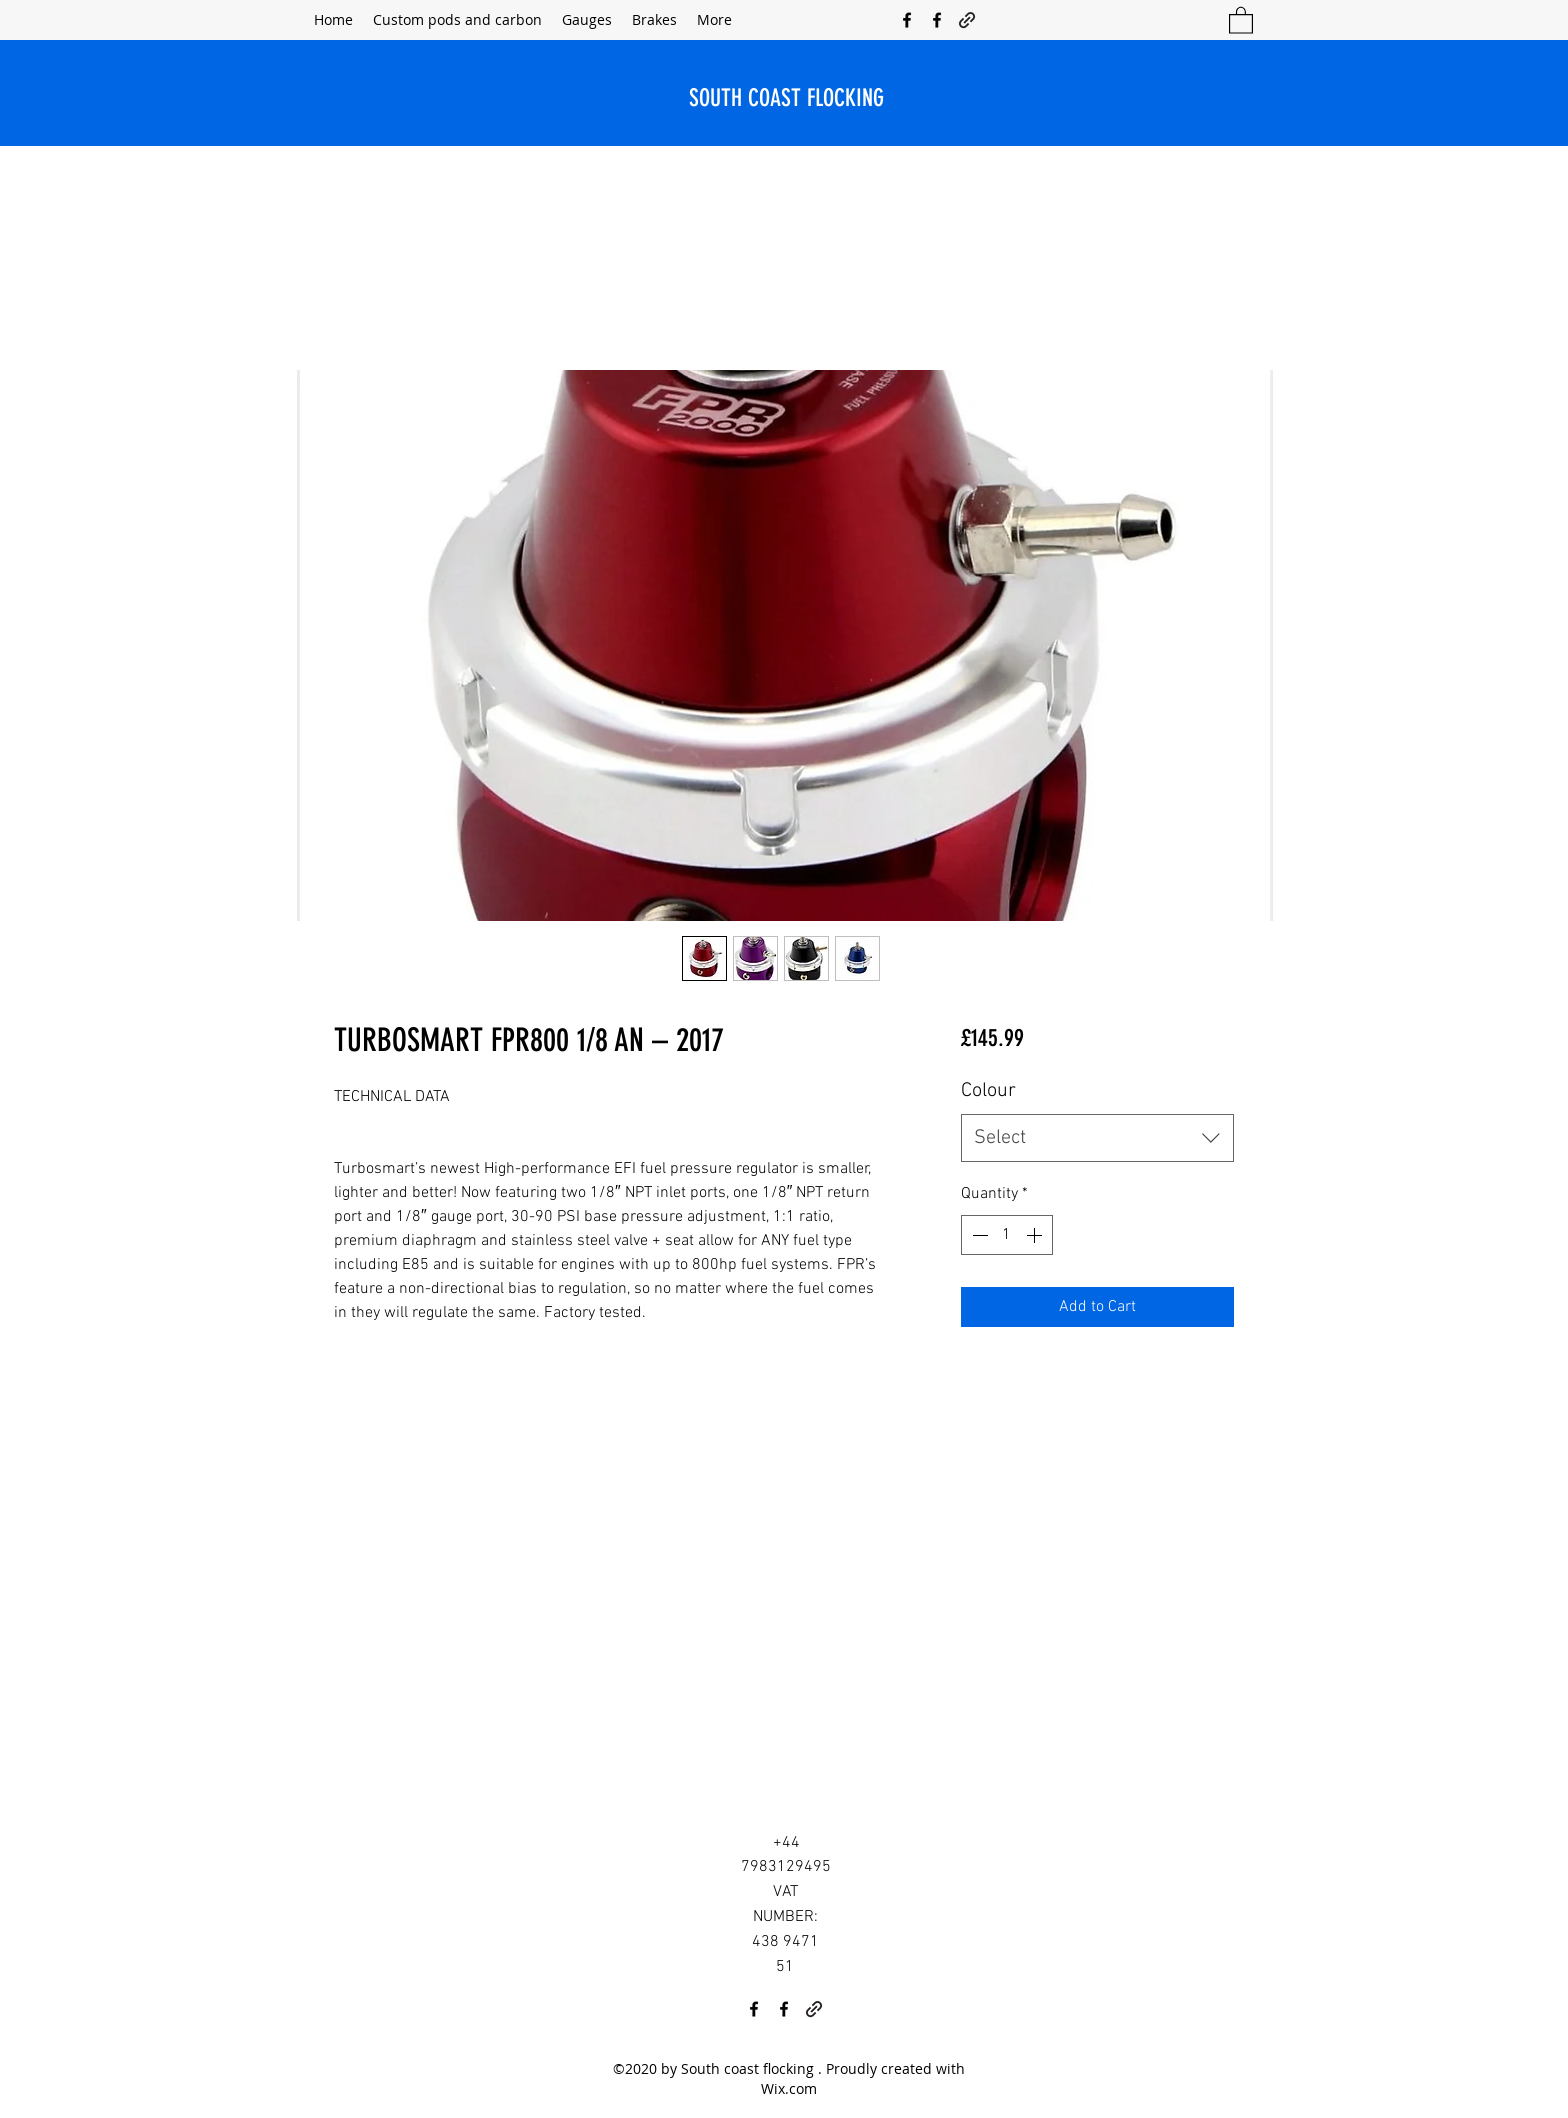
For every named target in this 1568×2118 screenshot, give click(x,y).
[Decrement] (978, 1235)
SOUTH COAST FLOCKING (786, 98)
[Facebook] (907, 20)
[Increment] (1036, 1235)
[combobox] (1097, 1138)
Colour (988, 1091)
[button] (1241, 19)
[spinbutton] (1007, 1235)
